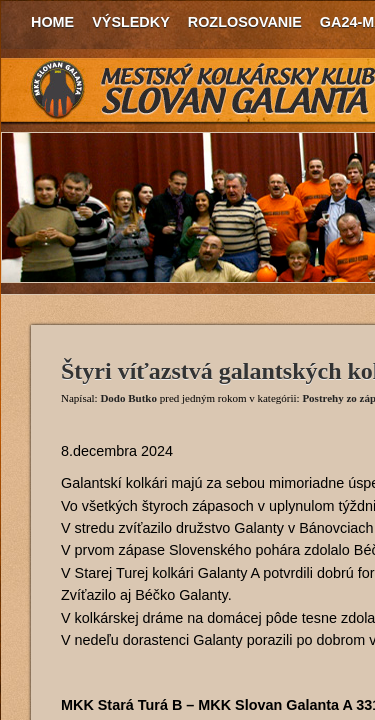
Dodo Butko (128, 398)
